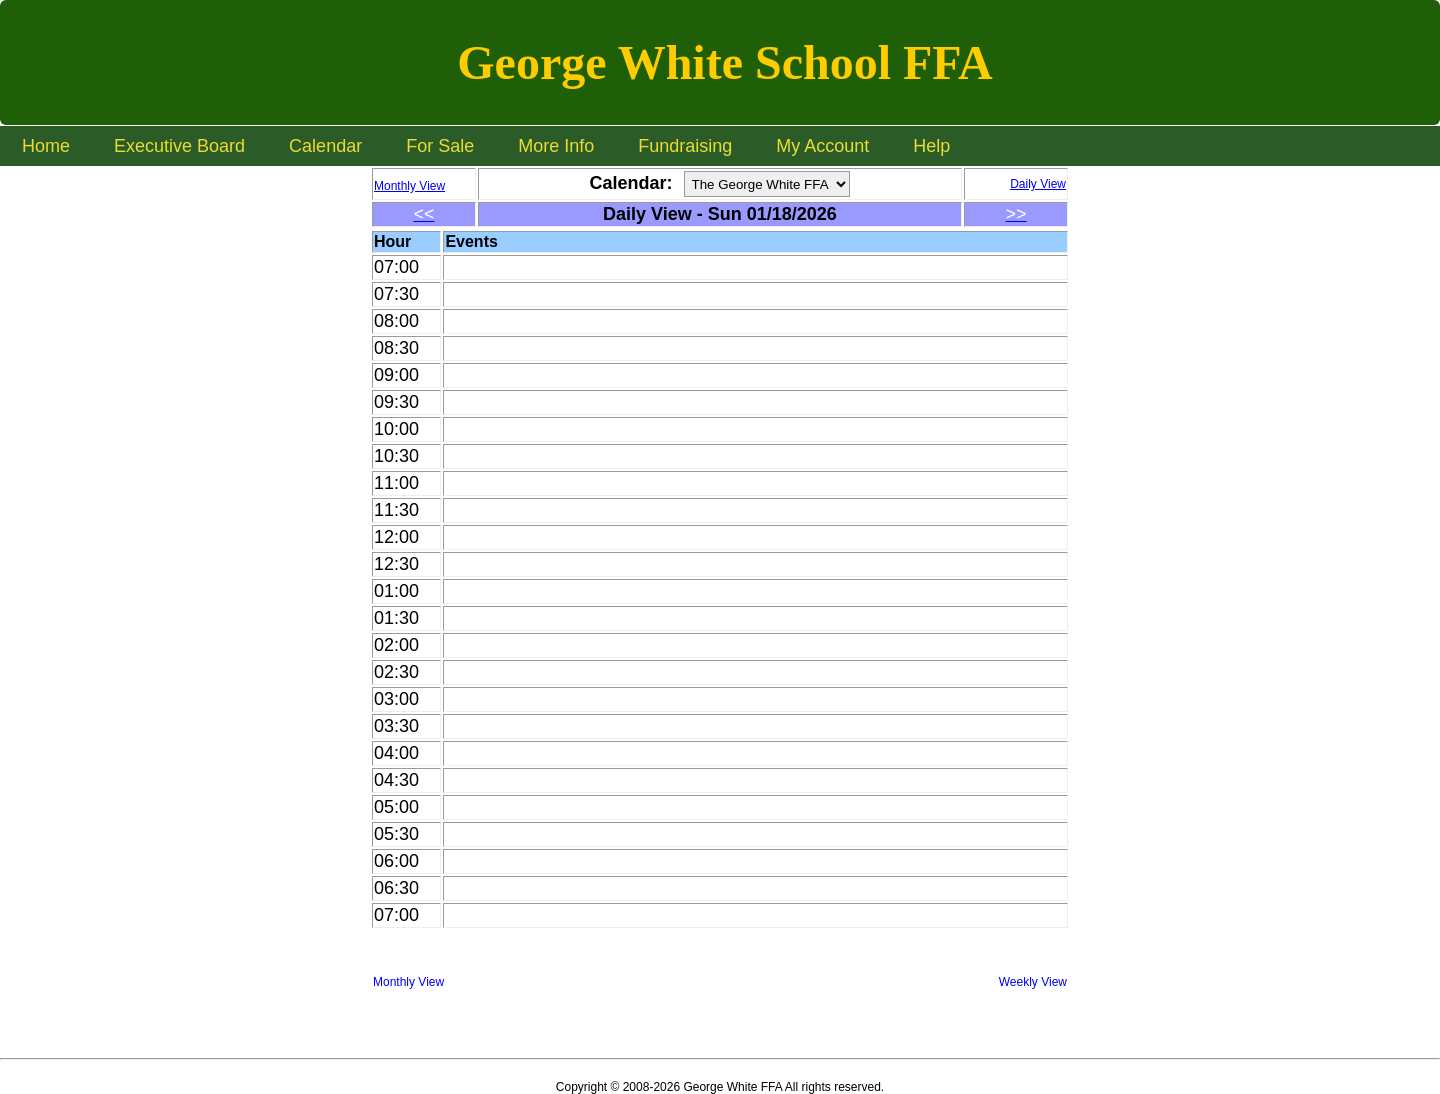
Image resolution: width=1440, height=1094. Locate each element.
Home (46, 146)
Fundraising (685, 146)
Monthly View (408, 982)
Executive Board (179, 146)
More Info (556, 146)
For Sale (440, 146)
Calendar (325, 146)
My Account (822, 146)
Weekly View (1033, 982)
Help (931, 146)
